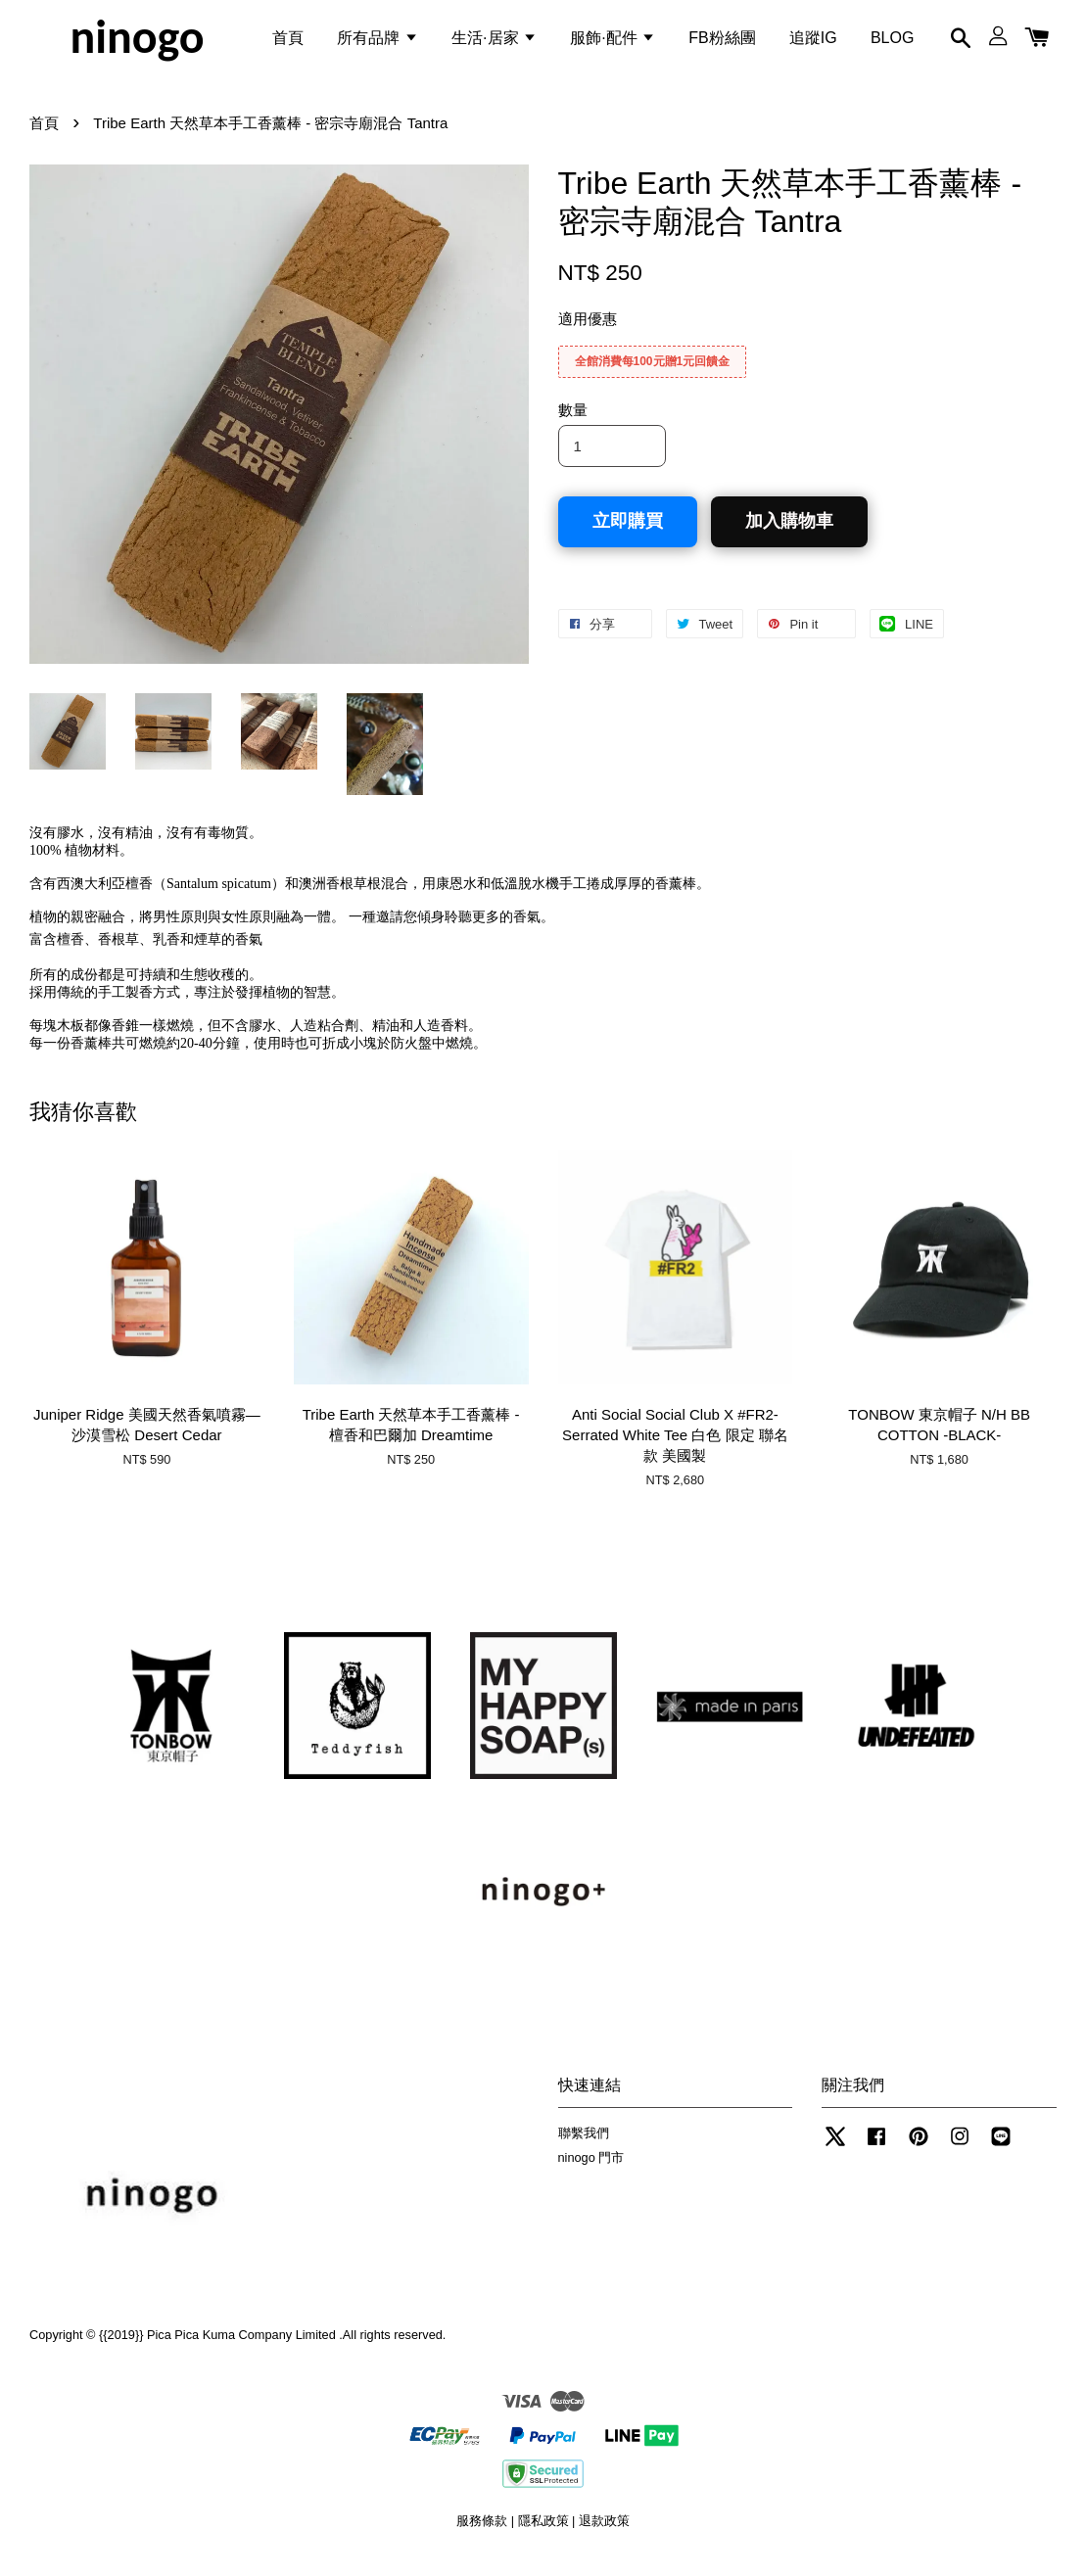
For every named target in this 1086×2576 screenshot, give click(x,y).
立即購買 (627, 535)
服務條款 (481, 2535)
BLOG (892, 42)
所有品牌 (377, 42)
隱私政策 (543, 2535)
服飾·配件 (612, 42)
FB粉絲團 (721, 42)
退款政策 (604, 2535)
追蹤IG (813, 42)
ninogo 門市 (591, 2172)
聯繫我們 (583, 2147)
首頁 (288, 42)
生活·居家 (494, 42)
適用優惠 (587, 333)
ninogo (137, 43)
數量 (573, 424)
